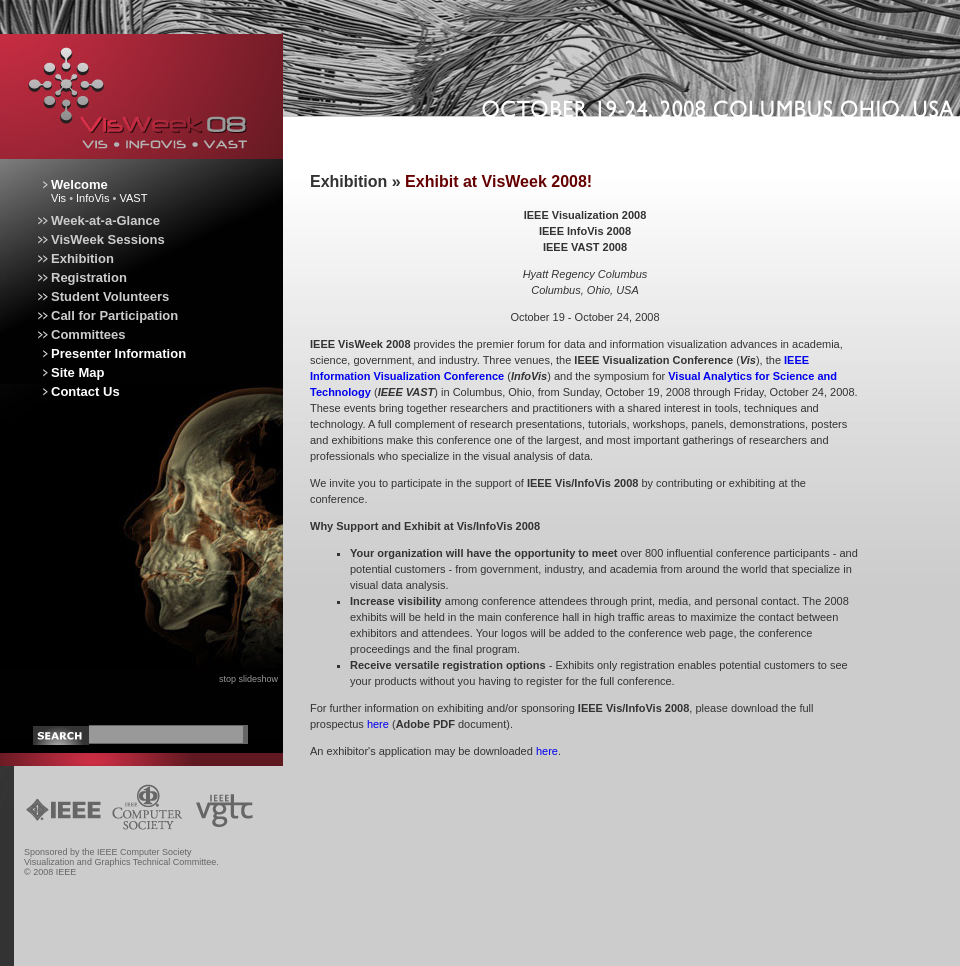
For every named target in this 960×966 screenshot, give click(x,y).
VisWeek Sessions (99, 239)
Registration (80, 277)
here (378, 724)
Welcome (79, 184)
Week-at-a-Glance (96, 220)
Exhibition (73, 258)
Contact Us (85, 391)
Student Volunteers (101, 296)
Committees (79, 334)
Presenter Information (118, 353)
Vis (58, 198)
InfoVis (92, 198)
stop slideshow (248, 679)
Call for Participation (105, 315)
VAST (133, 198)
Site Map (77, 372)
